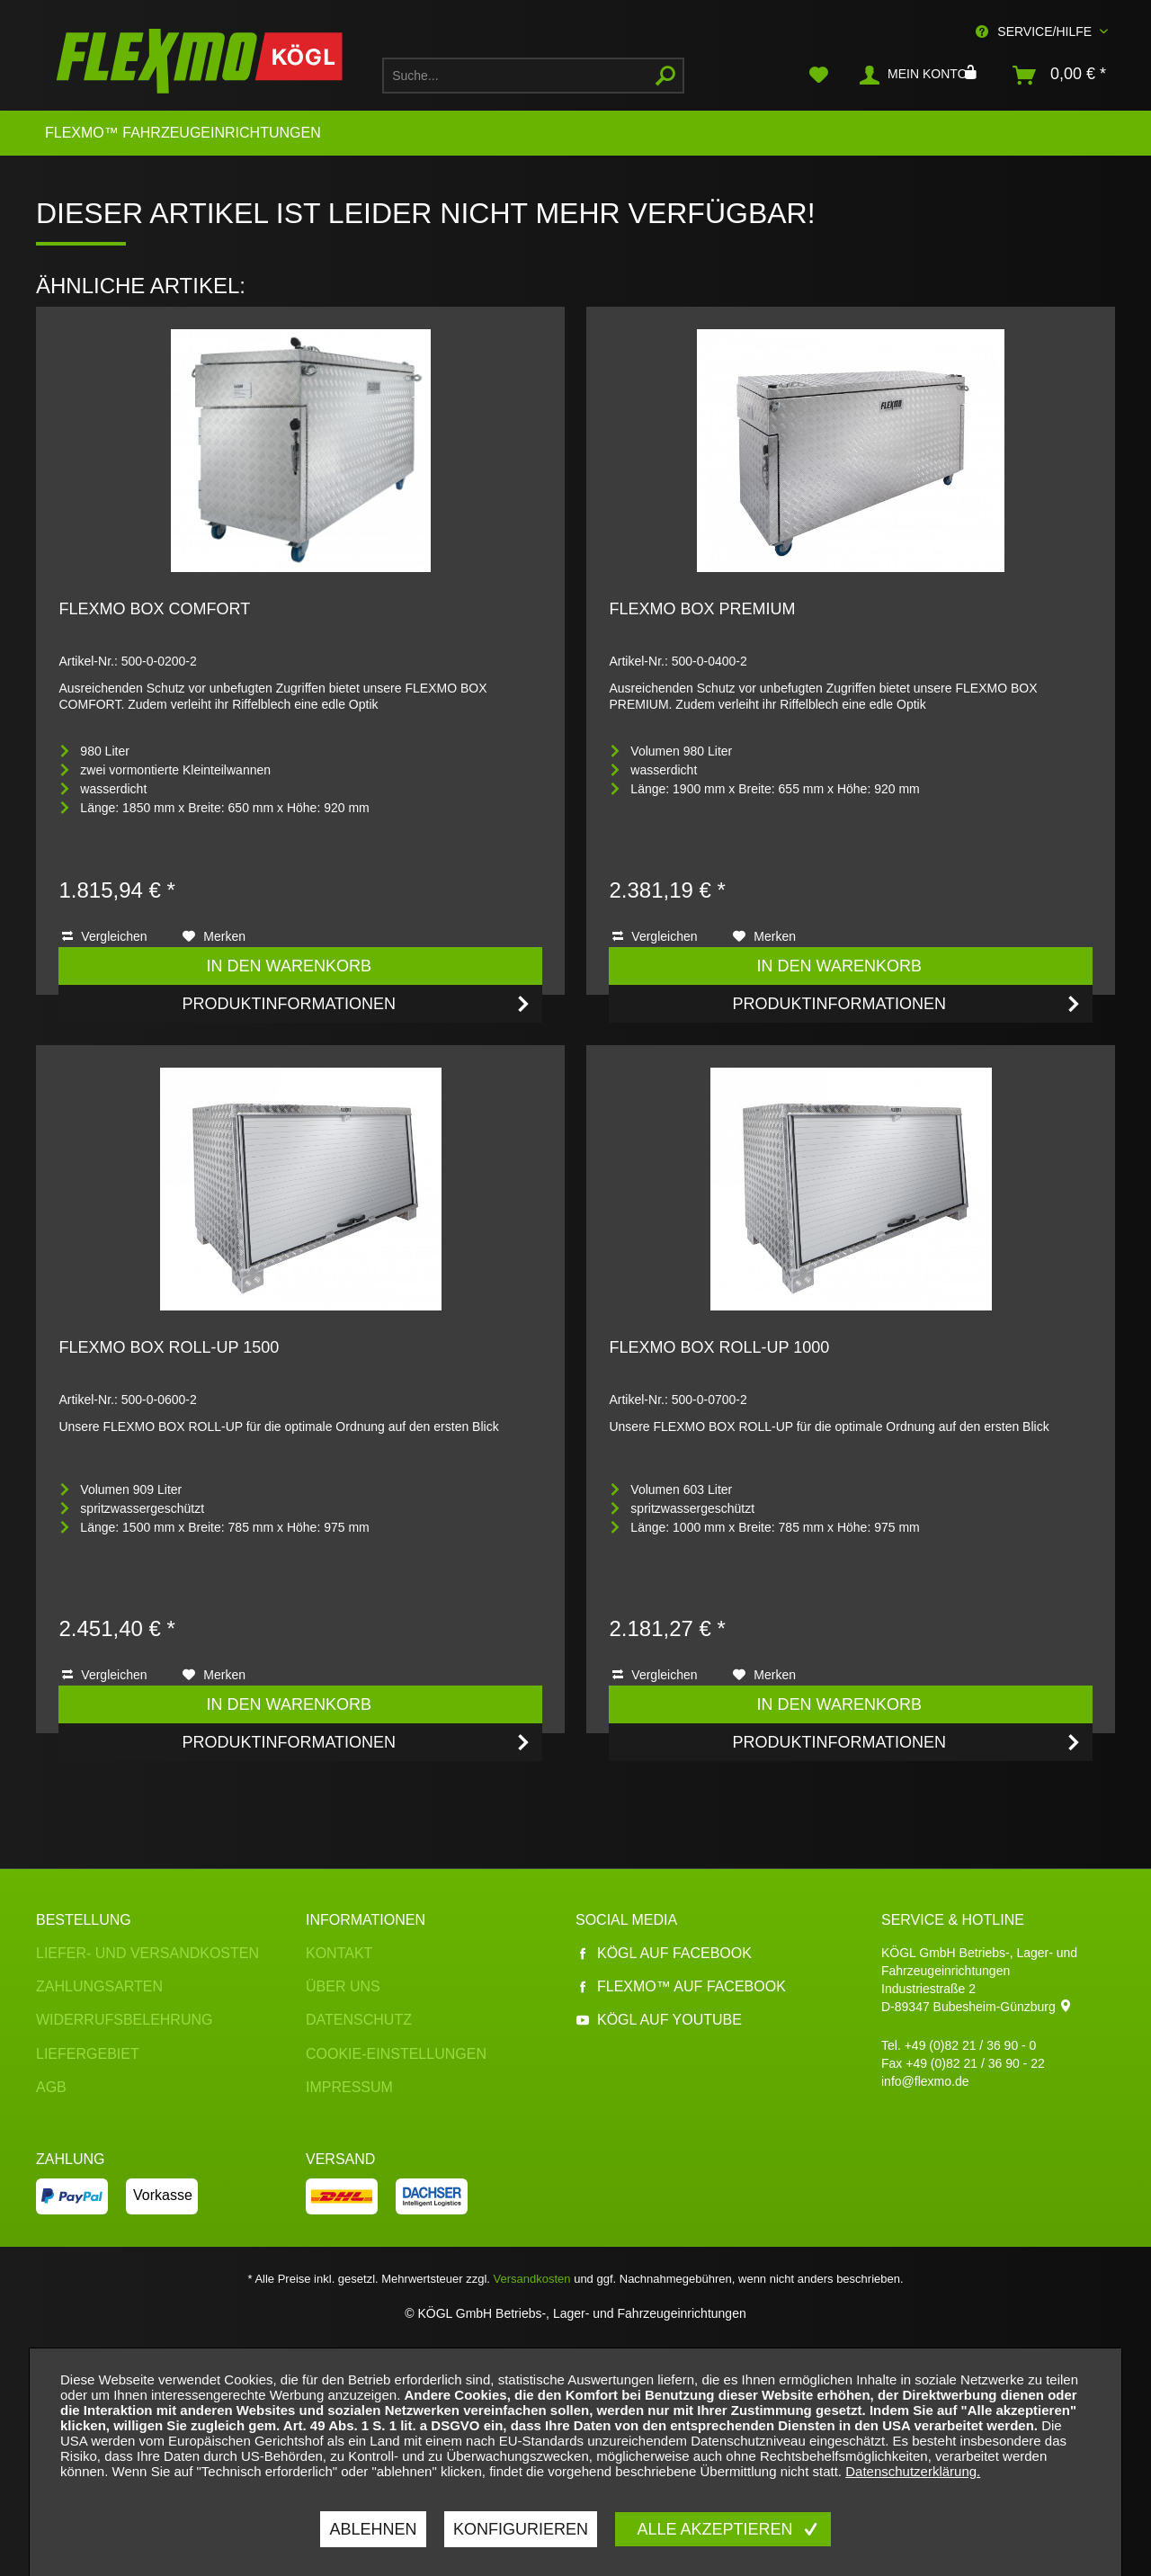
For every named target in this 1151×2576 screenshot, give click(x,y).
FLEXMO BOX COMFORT (154, 609)
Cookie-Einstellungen (396, 2054)
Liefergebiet (87, 2054)
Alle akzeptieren (717, 2529)
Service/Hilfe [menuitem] (1035, 31)
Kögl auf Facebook (664, 1953)
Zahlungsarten (99, 1986)
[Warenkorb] (1060, 76)
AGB (51, 2087)
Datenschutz (359, 2019)
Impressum (349, 2087)
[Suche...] (533, 76)
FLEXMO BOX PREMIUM (702, 609)
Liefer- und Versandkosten (147, 1953)
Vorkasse (162, 2195)
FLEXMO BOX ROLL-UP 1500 (168, 1347)
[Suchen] (665, 76)
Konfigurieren (520, 2529)
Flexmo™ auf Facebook (681, 1986)
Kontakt (339, 1953)
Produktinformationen (356, 1001)
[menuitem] (533, 76)
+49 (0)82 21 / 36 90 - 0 (971, 2045)
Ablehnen (372, 2529)
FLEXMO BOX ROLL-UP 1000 (719, 1347)
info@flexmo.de (924, 2081)
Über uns (343, 1986)
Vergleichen (104, 936)
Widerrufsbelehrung (124, 2019)
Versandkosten (532, 2278)
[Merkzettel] (818, 76)
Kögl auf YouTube (659, 2019)
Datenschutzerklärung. (912, 2471)
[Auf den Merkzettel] (214, 936)
